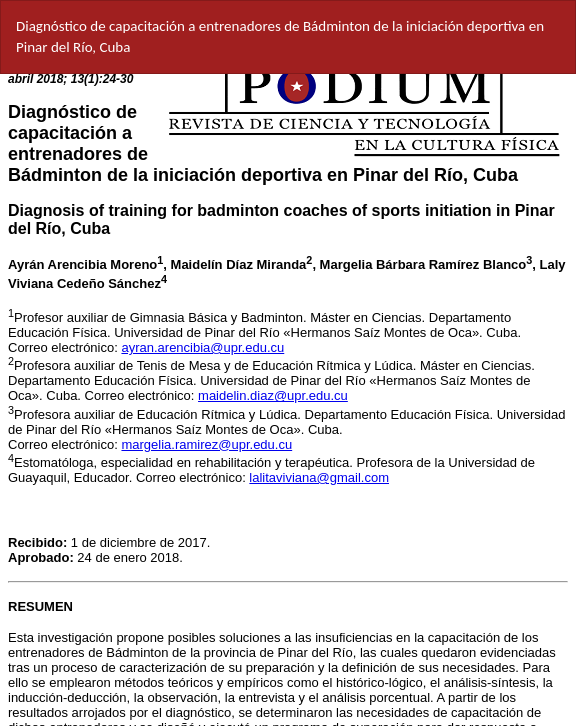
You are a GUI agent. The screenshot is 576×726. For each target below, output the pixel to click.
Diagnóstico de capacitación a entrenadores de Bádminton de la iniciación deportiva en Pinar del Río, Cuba (280, 36)
